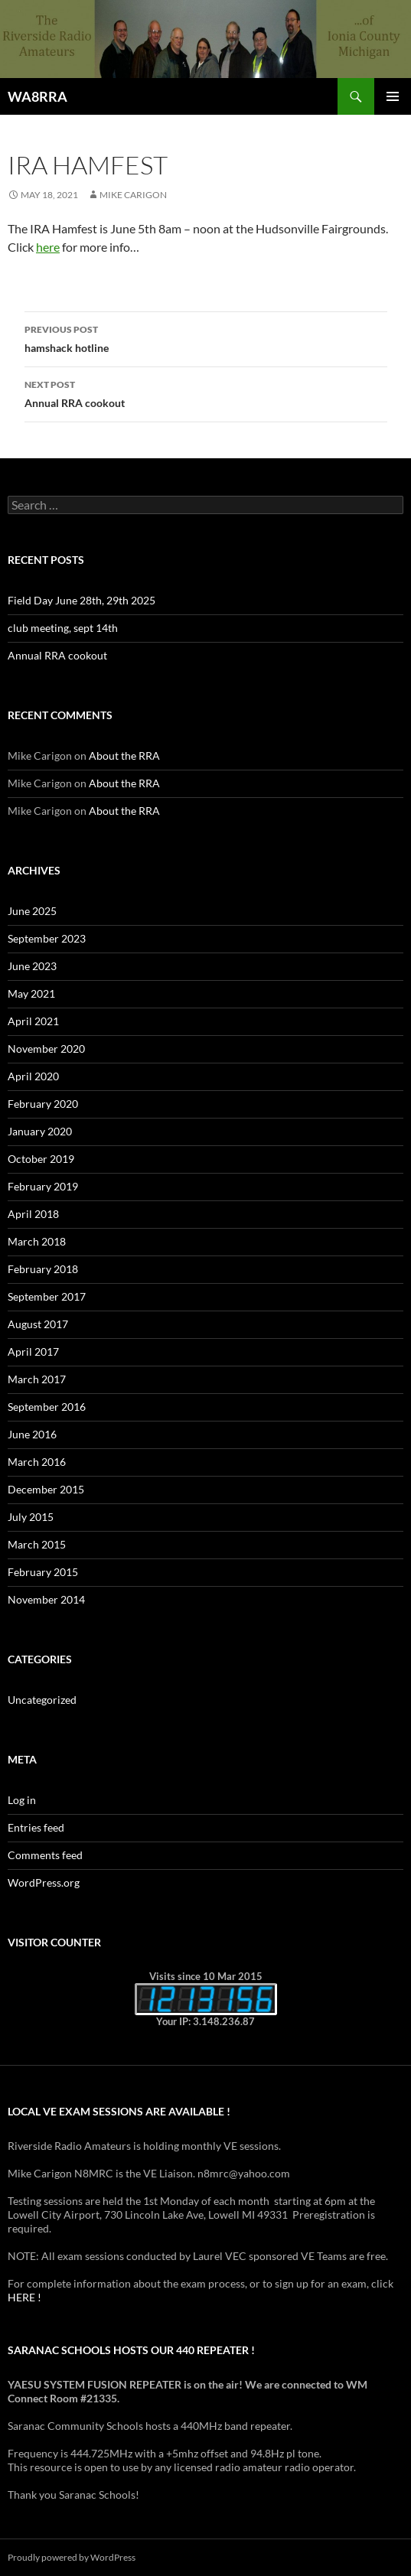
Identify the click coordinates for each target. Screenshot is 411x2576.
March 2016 (37, 1461)
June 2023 (32, 965)
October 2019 (41, 1158)
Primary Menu (392, 96)
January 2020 (40, 1131)
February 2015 (43, 1571)
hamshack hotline (205, 337)
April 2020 (33, 1076)
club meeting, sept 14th (63, 627)
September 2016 (47, 1406)
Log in (22, 1799)
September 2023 (47, 938)
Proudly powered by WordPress (71, 2557)
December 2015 (46, 1489)
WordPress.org (44, 1882)
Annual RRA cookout (205, 392)
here (48, 246)
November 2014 (46, 1599)
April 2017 (33, 1351)
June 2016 (32, 1434)
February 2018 (43, 1268)
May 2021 (31, 993)
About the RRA (124, 755)
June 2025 (32, 910)
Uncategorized (42, 1699)
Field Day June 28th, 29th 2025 (81, 600)
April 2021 (33, 1020)
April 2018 (33, 1213)
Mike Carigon (133, 194)
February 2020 (43, 1103)
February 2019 (43, 1186)
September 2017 (47, 1296)
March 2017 (37, 1379)
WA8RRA (37, 96)
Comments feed (45, 1854)
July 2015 (31, 1516)
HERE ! (24, 2297)
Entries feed (36, 1827)
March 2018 (37, 1241)
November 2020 (46, 1048)
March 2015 (37, 1544)
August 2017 (38, 1323)
